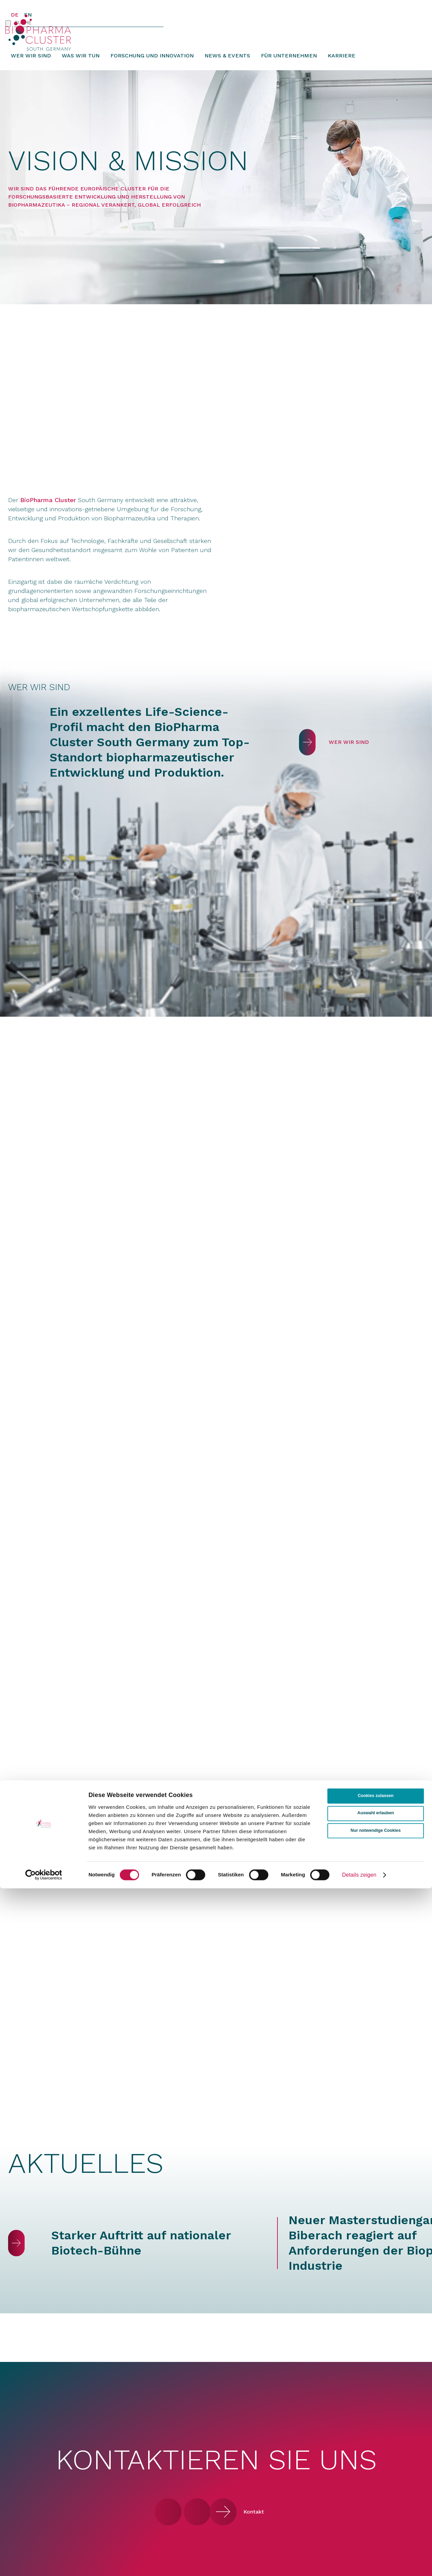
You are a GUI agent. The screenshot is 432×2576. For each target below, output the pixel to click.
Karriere (341, 65)
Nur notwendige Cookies (376, 2518)
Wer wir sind (31, 65)
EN (28, 14)
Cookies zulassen (376, 2483)
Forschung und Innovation (152, 65)
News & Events (227, 65)
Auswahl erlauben (375, 2501)
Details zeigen (359, 2563)
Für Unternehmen (289, 65)
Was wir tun (81, 65)
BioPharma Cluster (48, 511)
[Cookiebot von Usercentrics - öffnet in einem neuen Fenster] (43, 2562)
